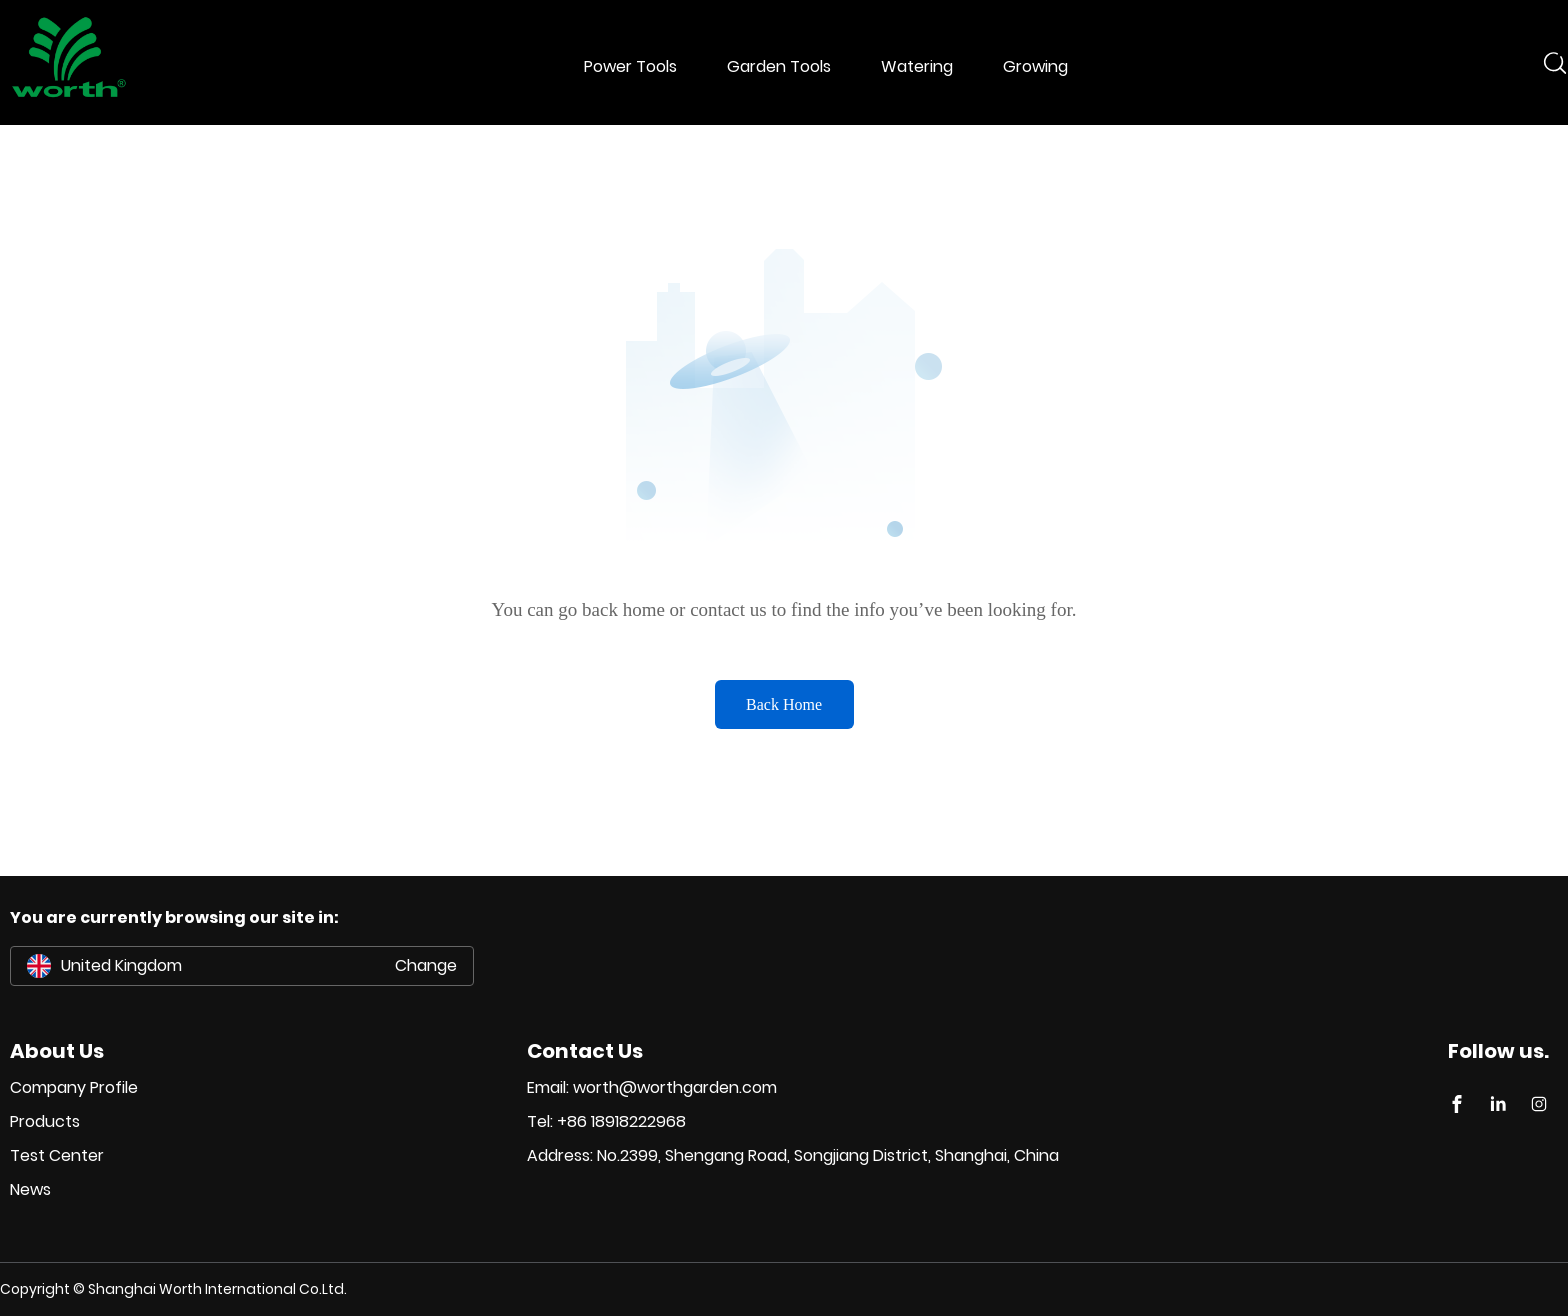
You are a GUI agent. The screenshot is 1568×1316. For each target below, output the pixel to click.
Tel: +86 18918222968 (606, 1121)
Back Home (784, 704)
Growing (1035, 66)
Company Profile (74, 1087)
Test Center (57, 1155)
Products (45, 1121)
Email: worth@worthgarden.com (652, 1087)
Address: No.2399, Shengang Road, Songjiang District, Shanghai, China (793, 1155)
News (30, 1189)
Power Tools (630, 66)
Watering (917, 66)
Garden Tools (779, 66)
